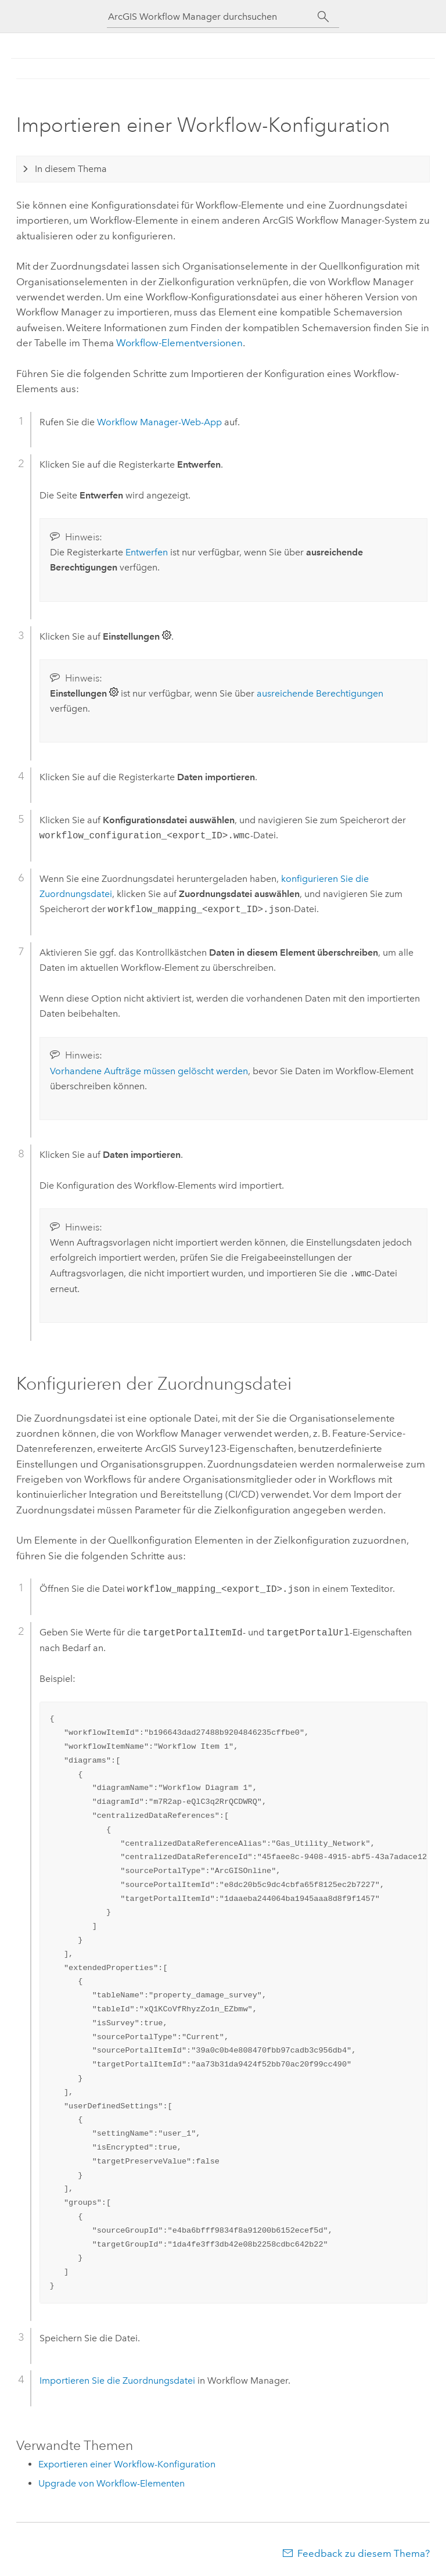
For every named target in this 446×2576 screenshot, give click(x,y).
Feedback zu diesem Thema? (363, 2553)
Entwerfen (146, 552)
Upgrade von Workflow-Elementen (111, 2483)
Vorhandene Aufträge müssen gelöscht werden (149, 1071)
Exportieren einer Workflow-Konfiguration (126, 2464)
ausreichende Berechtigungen (320, 693)
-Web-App (159, 422)
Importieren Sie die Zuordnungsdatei (117, 2380)
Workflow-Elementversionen (179, 343)
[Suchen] (323, 17)
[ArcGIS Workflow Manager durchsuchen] (212, 16)
